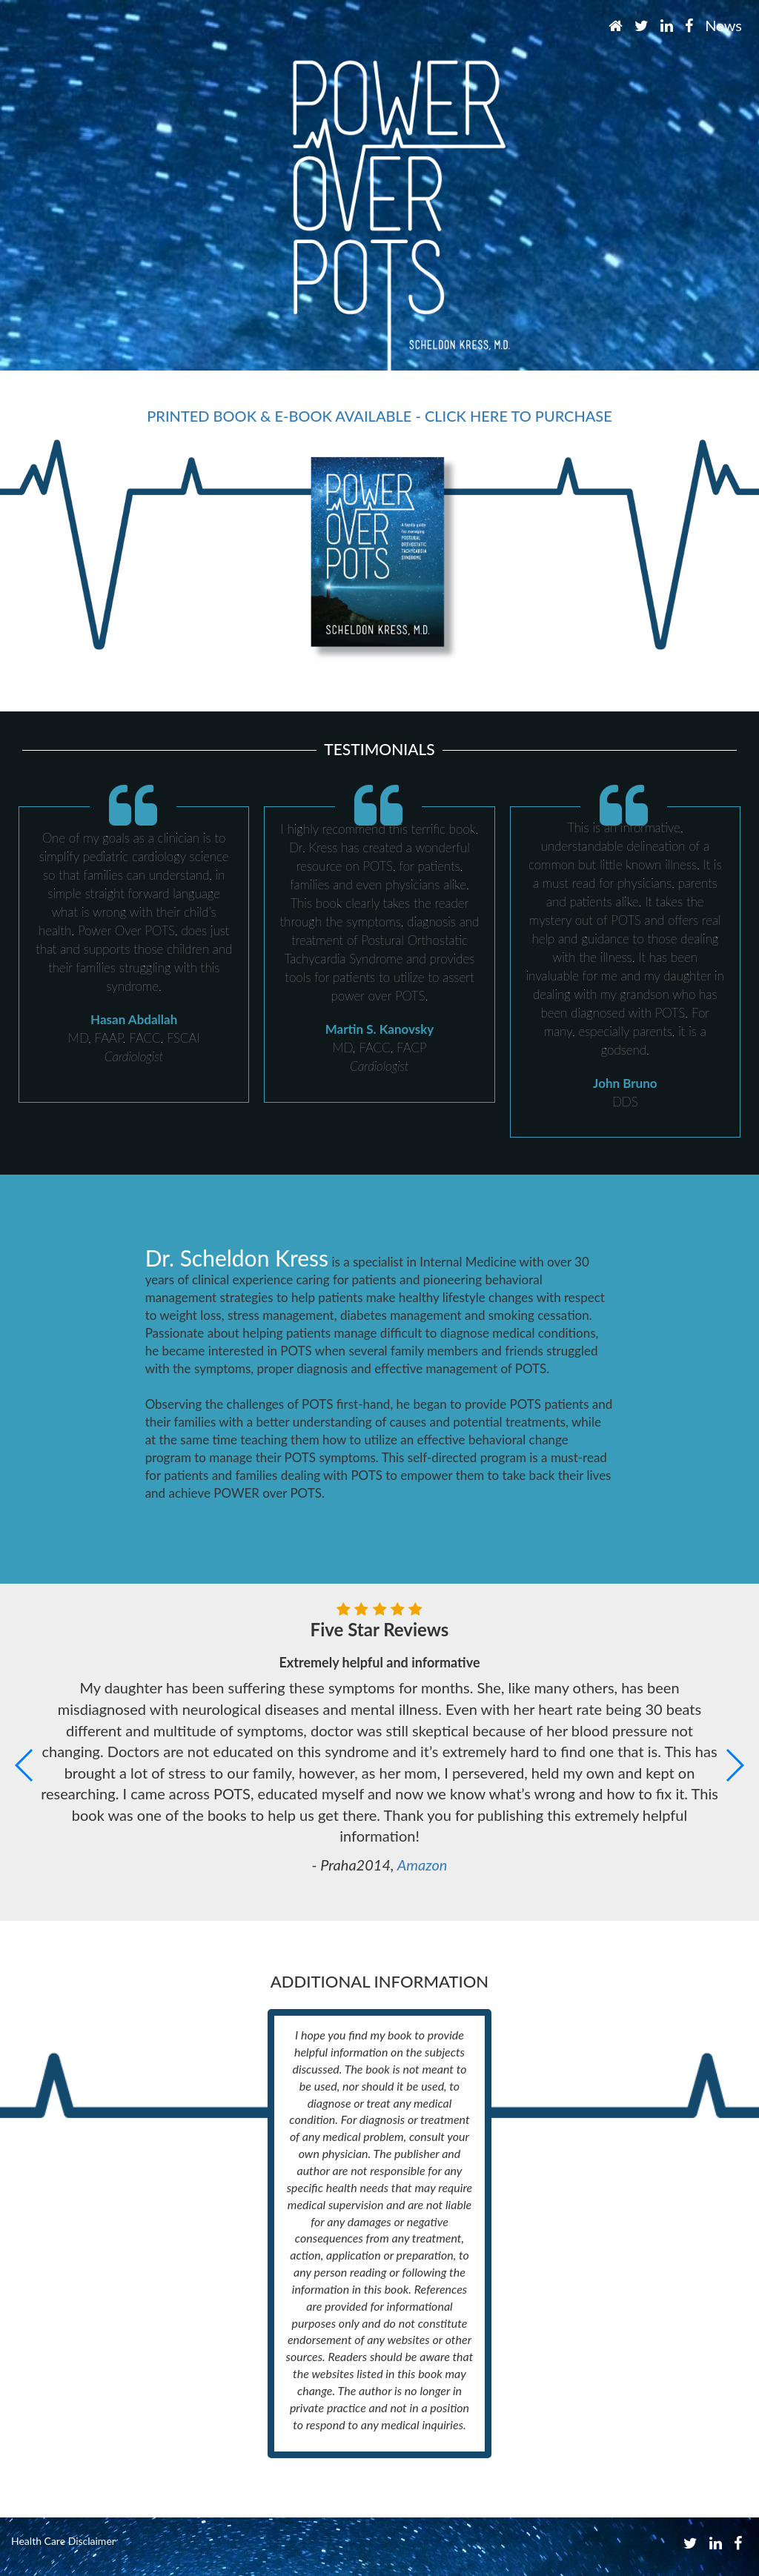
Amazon (422, 1864)
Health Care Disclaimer (63, 2540)
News (723, 25)
